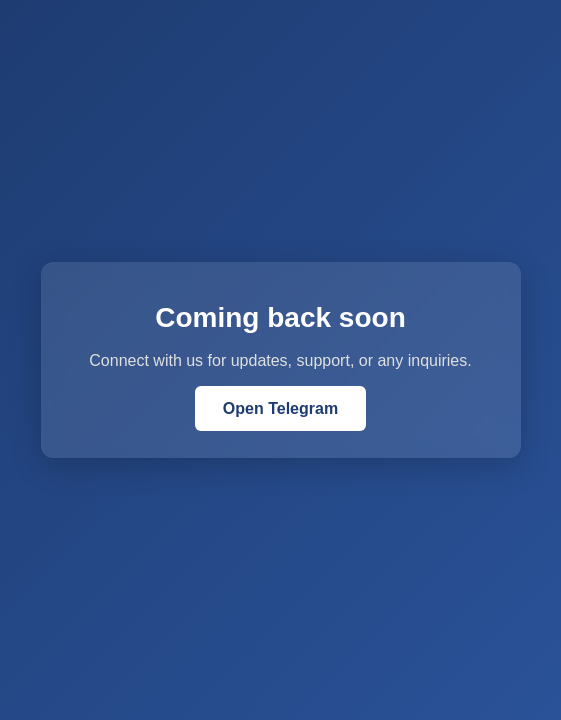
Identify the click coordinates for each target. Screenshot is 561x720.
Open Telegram (280, 408)
